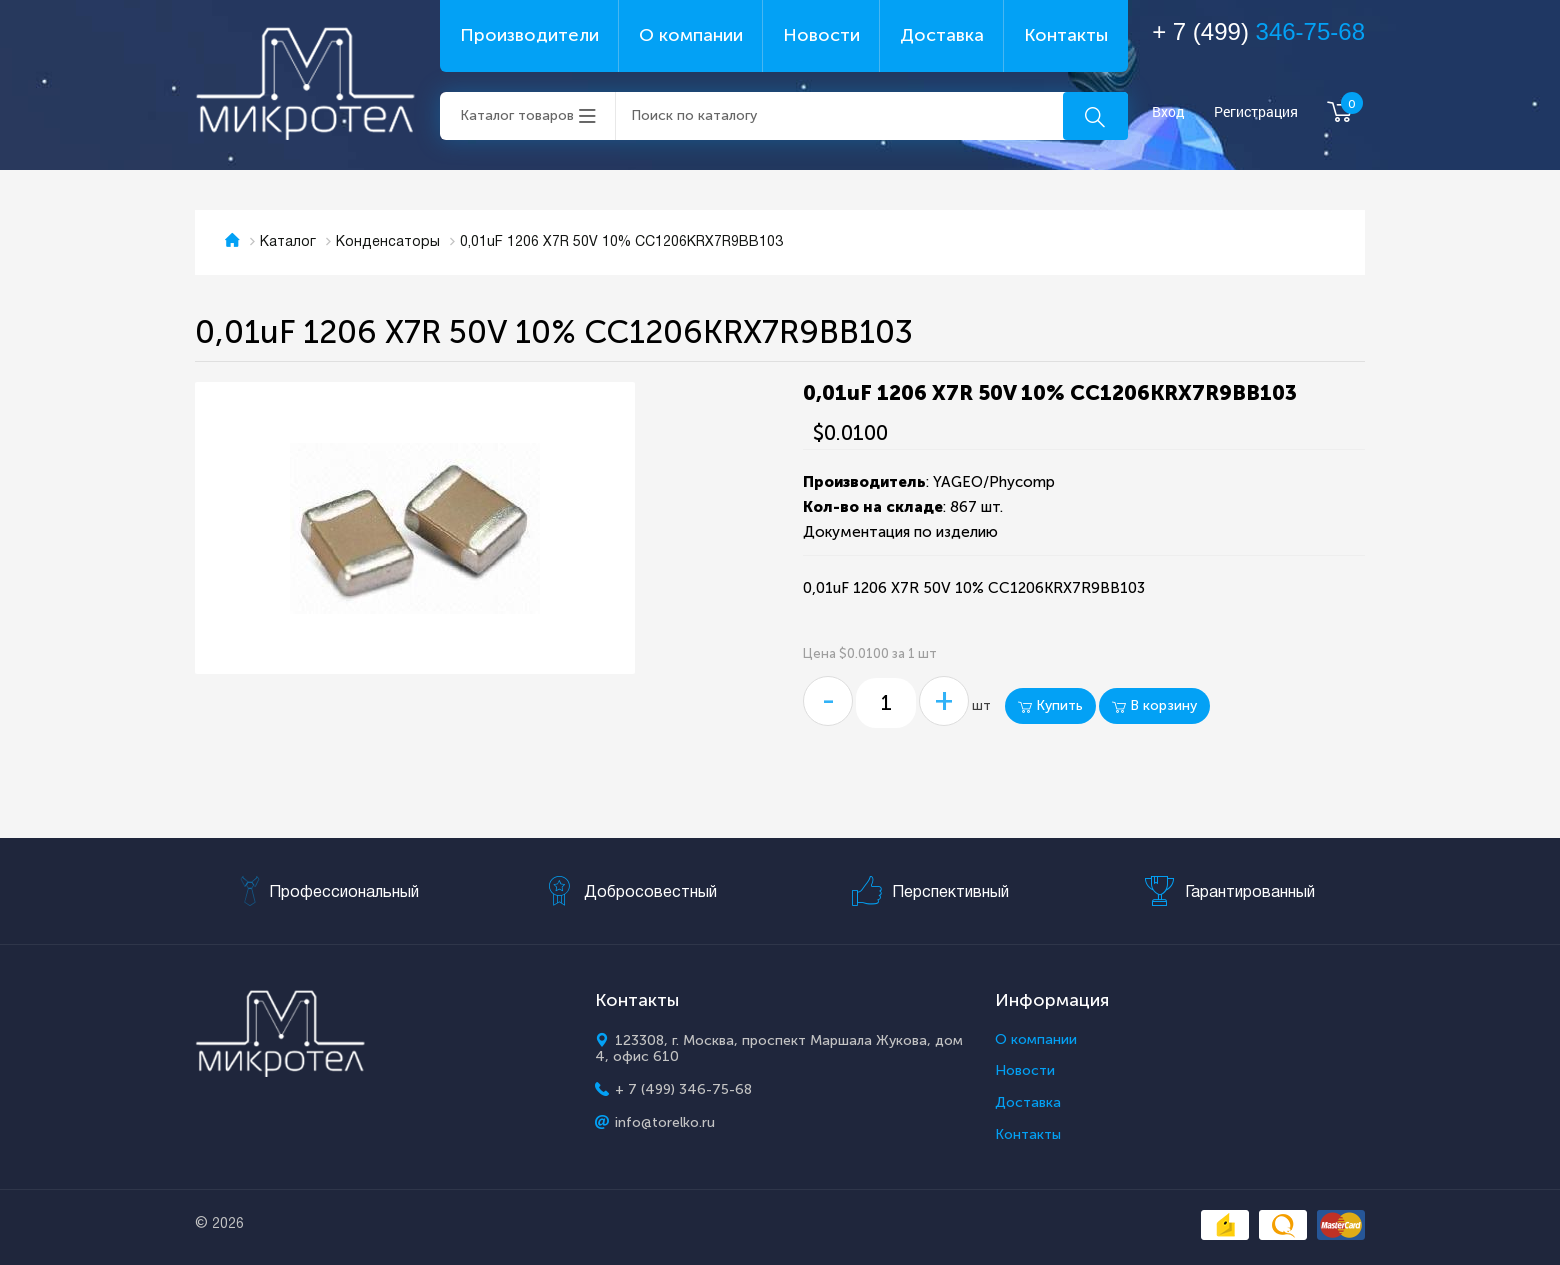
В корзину (1154, 705)
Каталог (288, 242)
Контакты (1066, 35)
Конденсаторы (388, 242)
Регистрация (1256, 112)
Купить (1050, 705)
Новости (821, 35)
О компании (691, 35)
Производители (529, 35)
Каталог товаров (517, 115)
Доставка (942, 35)
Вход (1168, 112)
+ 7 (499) (1258, 31)
